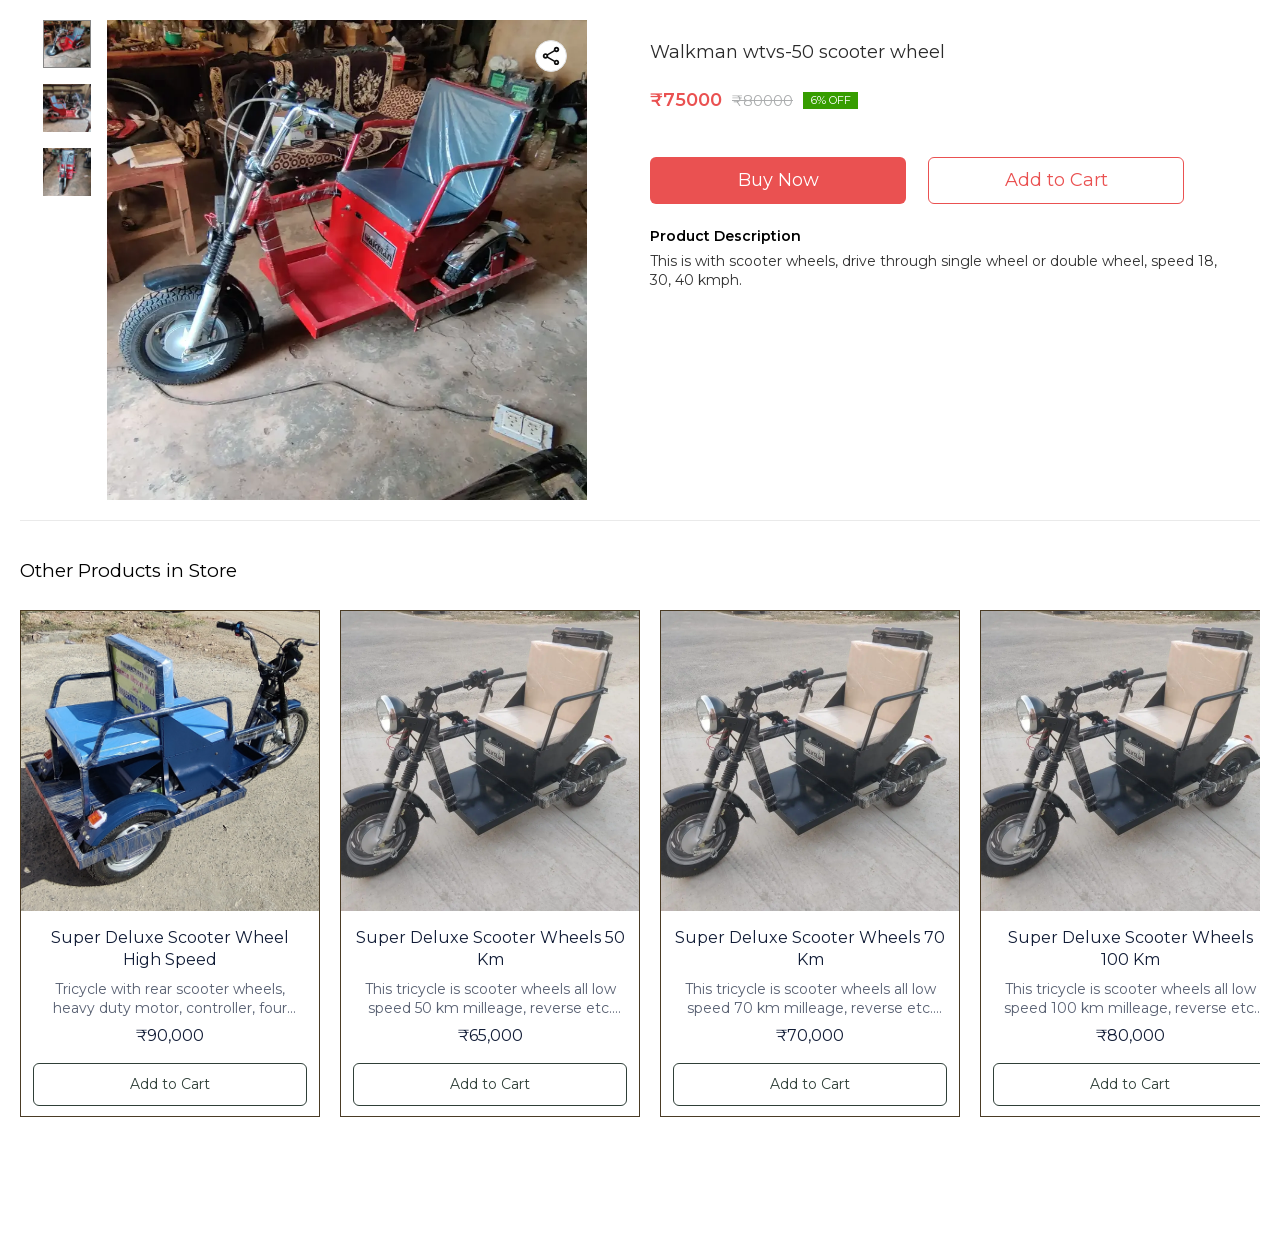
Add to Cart (1056, 180)
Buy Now (778, 180)
